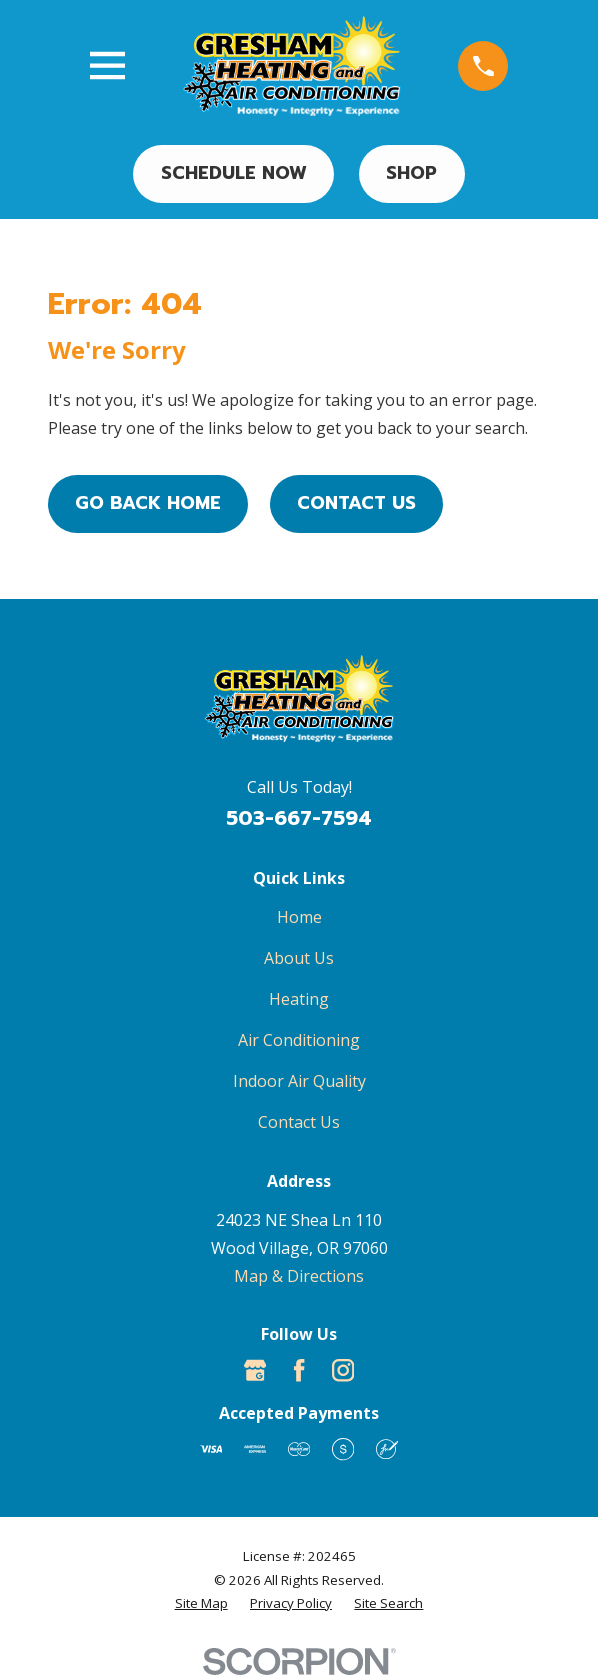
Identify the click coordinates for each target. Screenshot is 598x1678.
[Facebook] (299, 1370)
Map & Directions (299, 1276)
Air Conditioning (299, 1040)
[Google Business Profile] (255, 1370)
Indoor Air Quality (299, 1081)
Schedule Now (234, 173)
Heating (299, 999)
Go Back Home (148, 503)
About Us (299, 958)
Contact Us (356, 503)
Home (299, 917)
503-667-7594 (299, 818)
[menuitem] (201, 1603)
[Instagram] (343, 1370)
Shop (411, 173)
